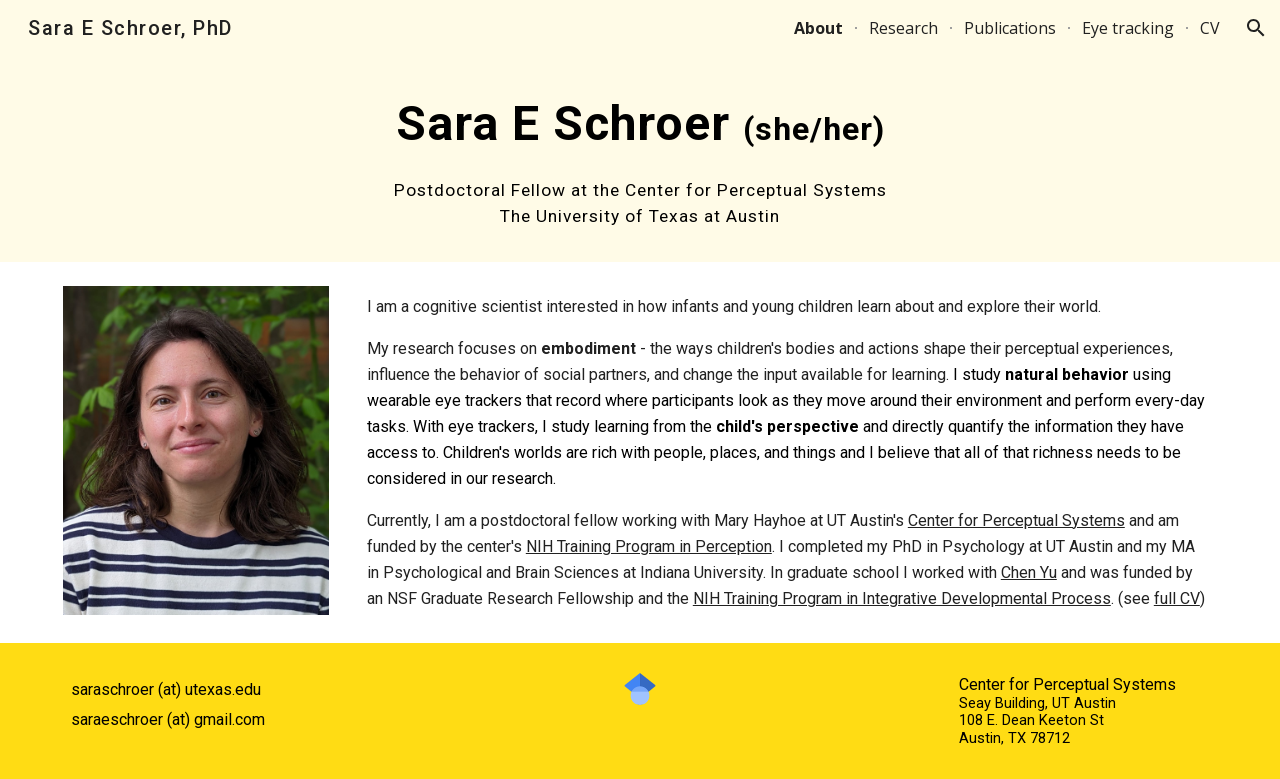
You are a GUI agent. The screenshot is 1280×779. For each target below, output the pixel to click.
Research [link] (903, 28)
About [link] (818, 28)
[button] (1256, 28)
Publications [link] (1010, 28)
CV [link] (1210, 28)
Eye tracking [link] (1128, 28)
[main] (640, 159)
